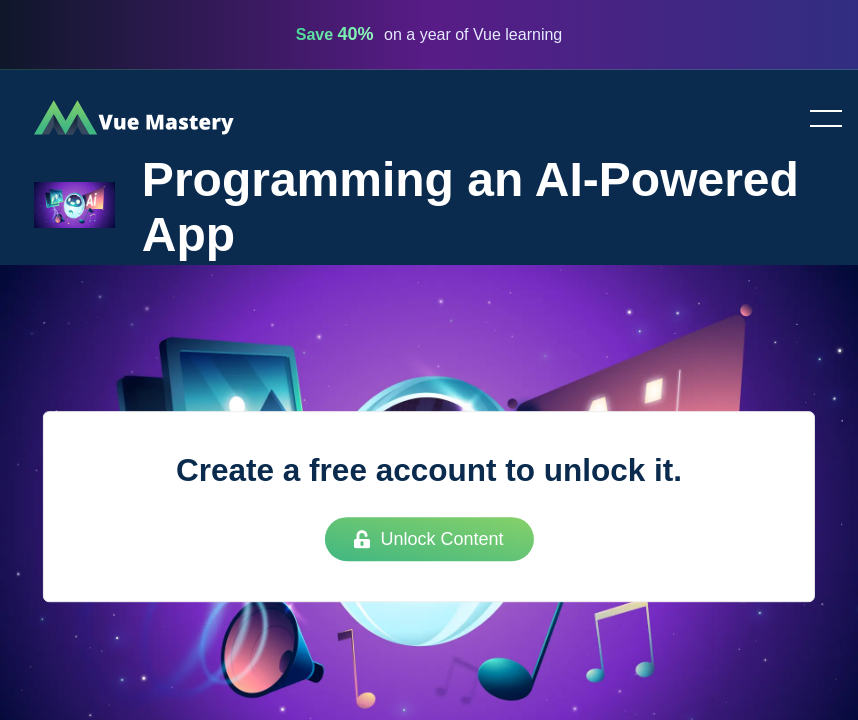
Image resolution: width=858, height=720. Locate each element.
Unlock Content (428, 539)
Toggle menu (818, 120)
